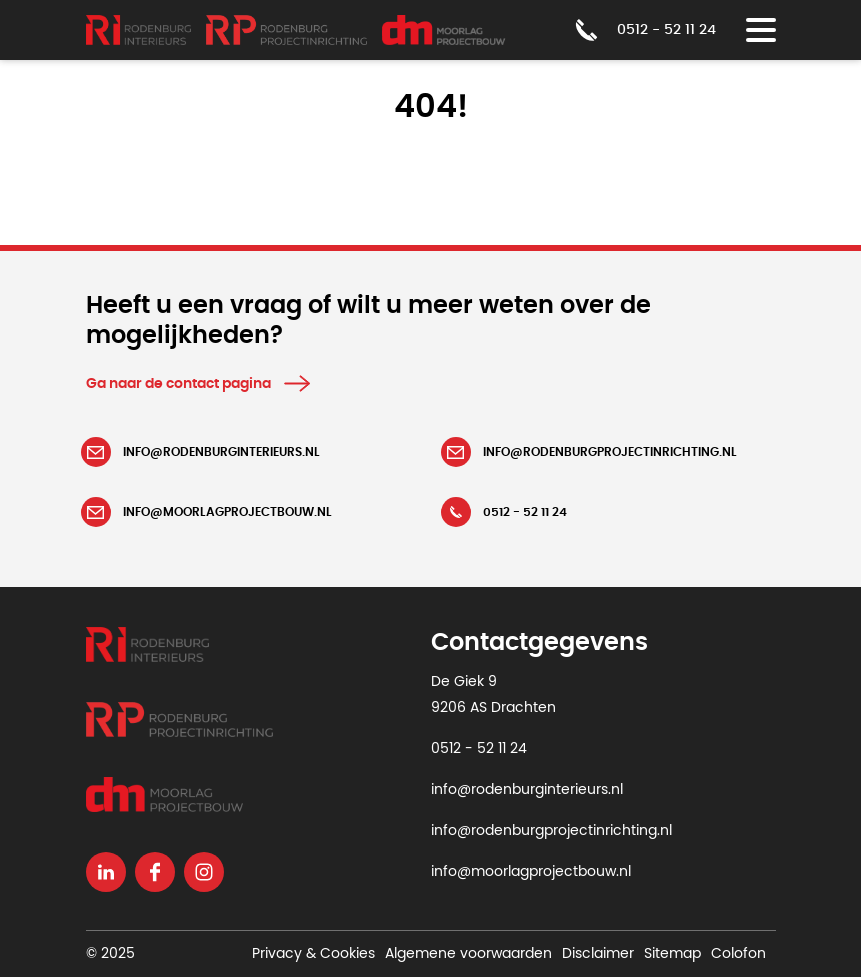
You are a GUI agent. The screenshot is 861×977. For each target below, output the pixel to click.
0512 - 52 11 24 (479, 749)
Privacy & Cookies (313, 954)
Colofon (738, 954)
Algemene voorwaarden (468, 954)
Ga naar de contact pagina (178, 384)
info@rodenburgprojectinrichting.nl (551, 831)
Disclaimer (598, 954)
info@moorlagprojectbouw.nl (531, 872)
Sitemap (672, 954)
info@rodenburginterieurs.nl (527, 790)
